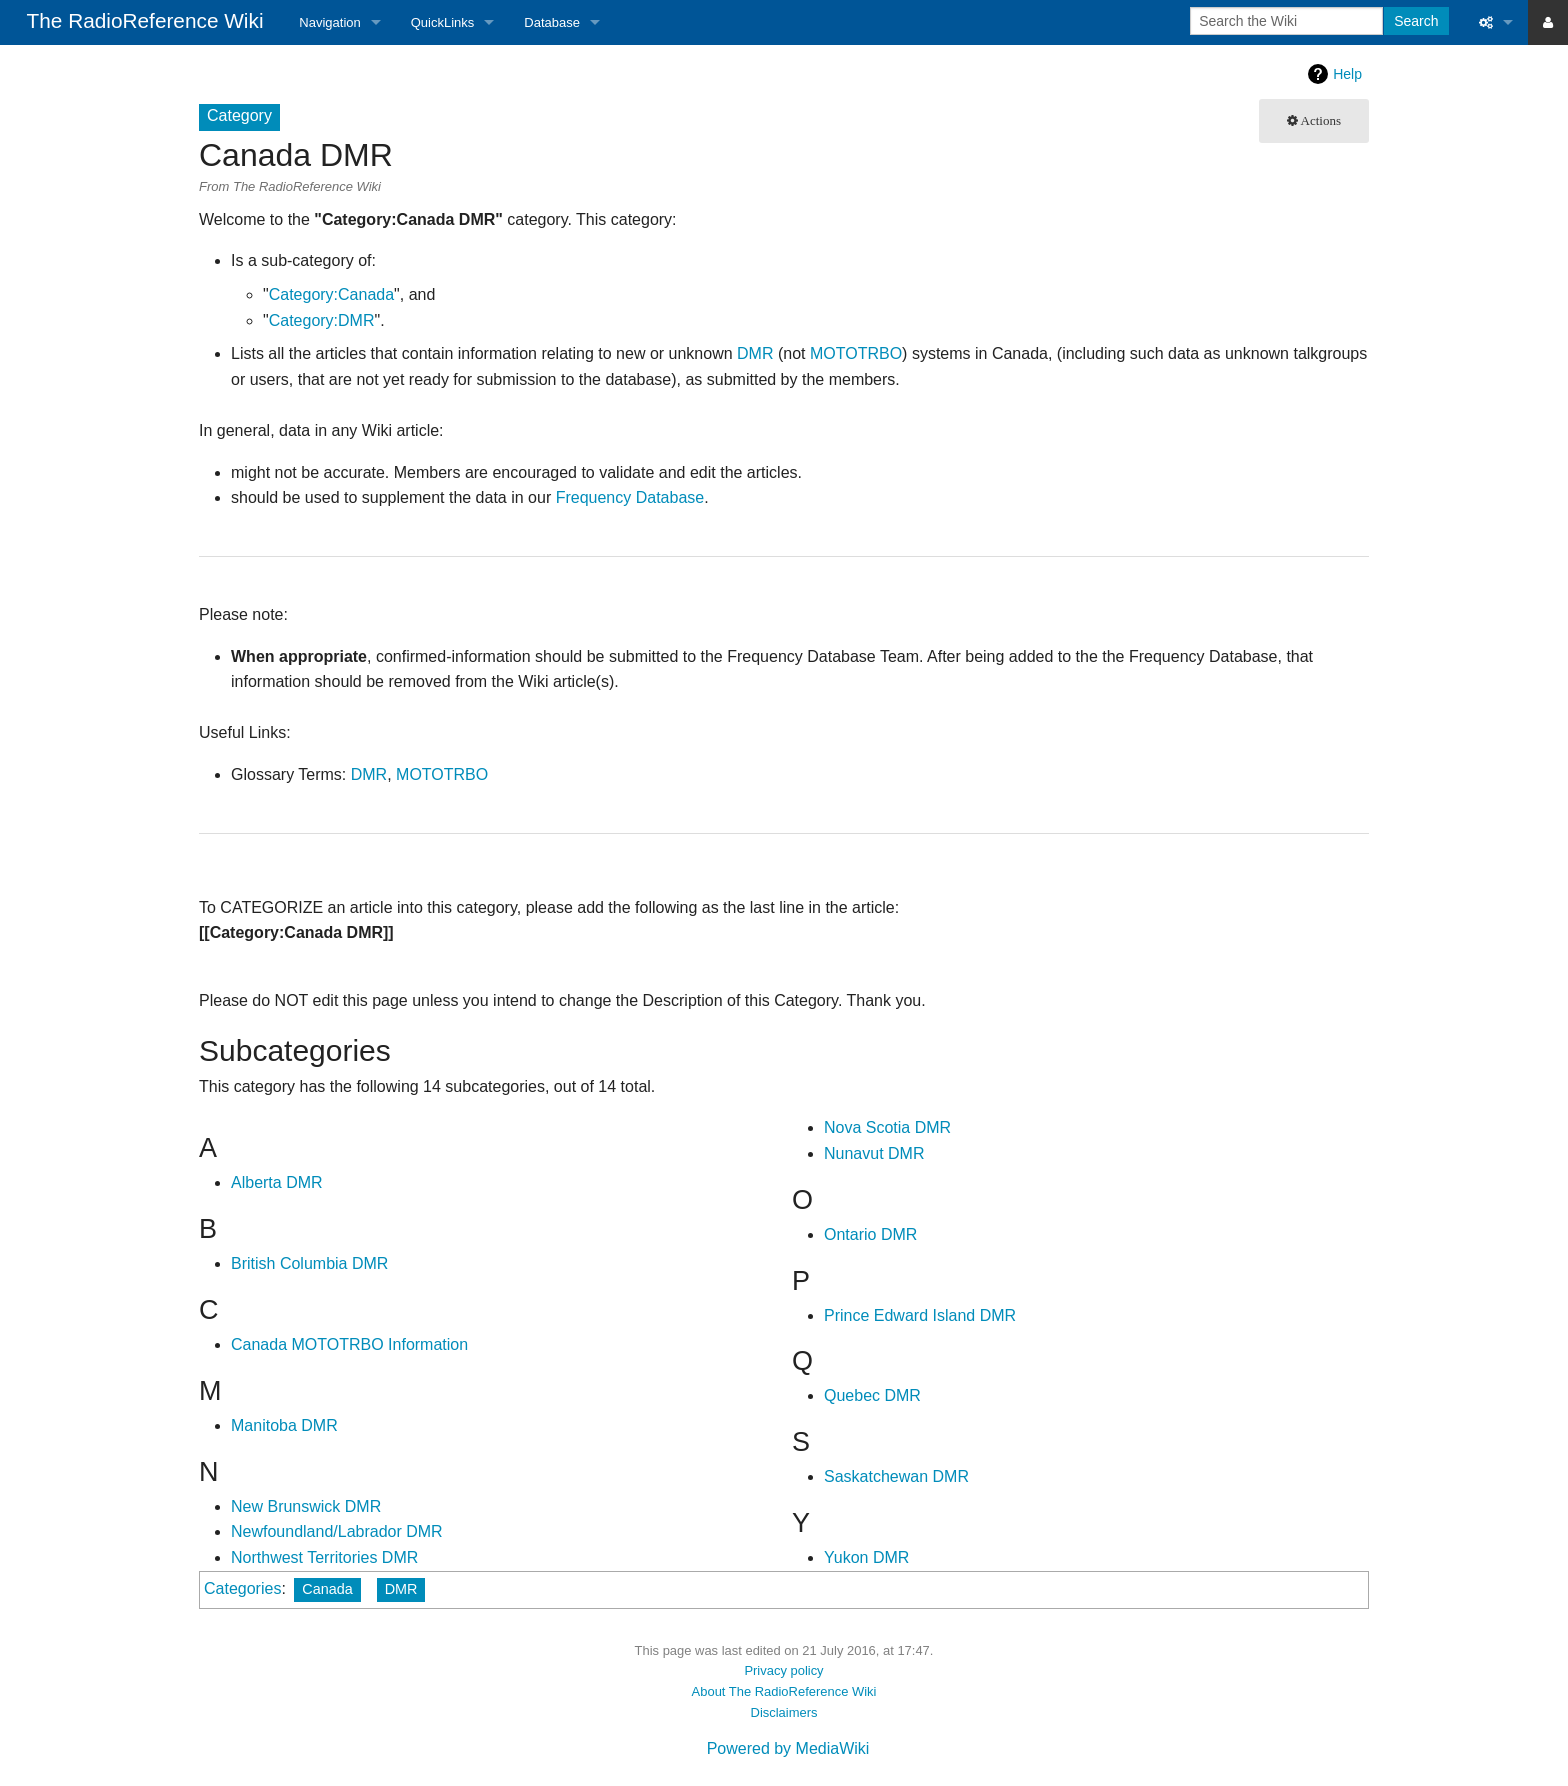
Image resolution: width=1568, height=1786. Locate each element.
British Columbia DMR (309, 1263)
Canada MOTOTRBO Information (349, 1344)
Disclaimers (784, 1712)
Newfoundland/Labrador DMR (337, 1531)
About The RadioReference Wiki (784, 1691)
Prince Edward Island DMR (920, 1315)
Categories (242, 1588)
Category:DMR (322, 320)
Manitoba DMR (284, 1425)
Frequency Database (630, 497)
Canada (327, 1589)
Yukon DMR (866, 1557)
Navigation (329, 22)
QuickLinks (443, 22)
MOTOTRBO (856, 353)
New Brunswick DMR (306, 1506)
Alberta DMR (277, 1182)
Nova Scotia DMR (887, 1127)
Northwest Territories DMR (324, 1557)
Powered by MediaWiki (788, 1748)
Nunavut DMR (874, 1153)
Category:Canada (331, 294)
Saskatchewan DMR (896, 1476)
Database (552, 22)
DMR (755, 353)
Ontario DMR (870, 1234)
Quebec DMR (872, 1395)
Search (1416, 21)
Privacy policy (783, 1670)
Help (1347, 74)
